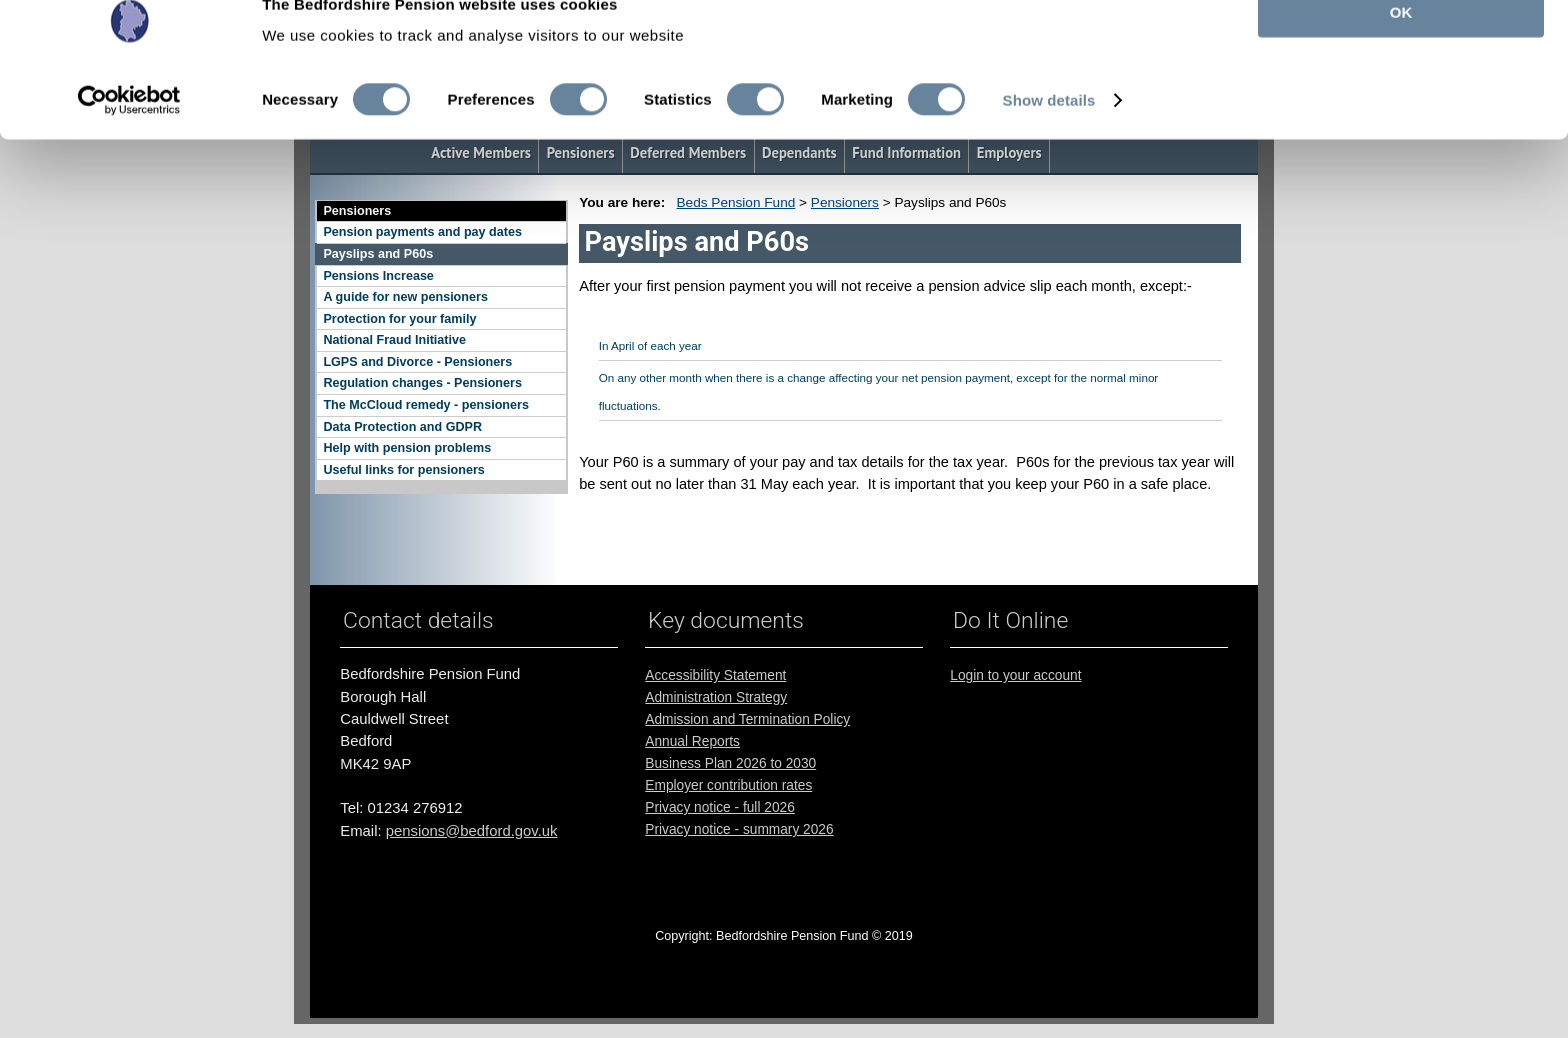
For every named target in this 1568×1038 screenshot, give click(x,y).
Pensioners (357, 211)
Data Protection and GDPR (402, 427)
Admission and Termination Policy (747, 719)
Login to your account (1015, 675)
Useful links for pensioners (403, 470)
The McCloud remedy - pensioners (425, 405)
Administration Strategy (716, 697)
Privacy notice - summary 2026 (739, 829)
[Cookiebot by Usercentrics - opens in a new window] (129, 138)
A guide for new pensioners (405, 297)
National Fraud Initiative (394, 340)
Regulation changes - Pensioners (422, 383)
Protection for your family (399, 319)
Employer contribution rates (728, 785)
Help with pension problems (407, 448)
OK (1401, 49)
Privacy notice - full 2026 (719, 807)
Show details (1049, 137)
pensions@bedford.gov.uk (472, 831)
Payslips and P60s (378, 254)
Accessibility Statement (715, 675)
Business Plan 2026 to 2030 (730, 763)
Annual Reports (692, 741)
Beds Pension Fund (736, 202)
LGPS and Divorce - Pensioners (417, 362)
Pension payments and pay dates (422, 232)
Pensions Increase (378, 276)
